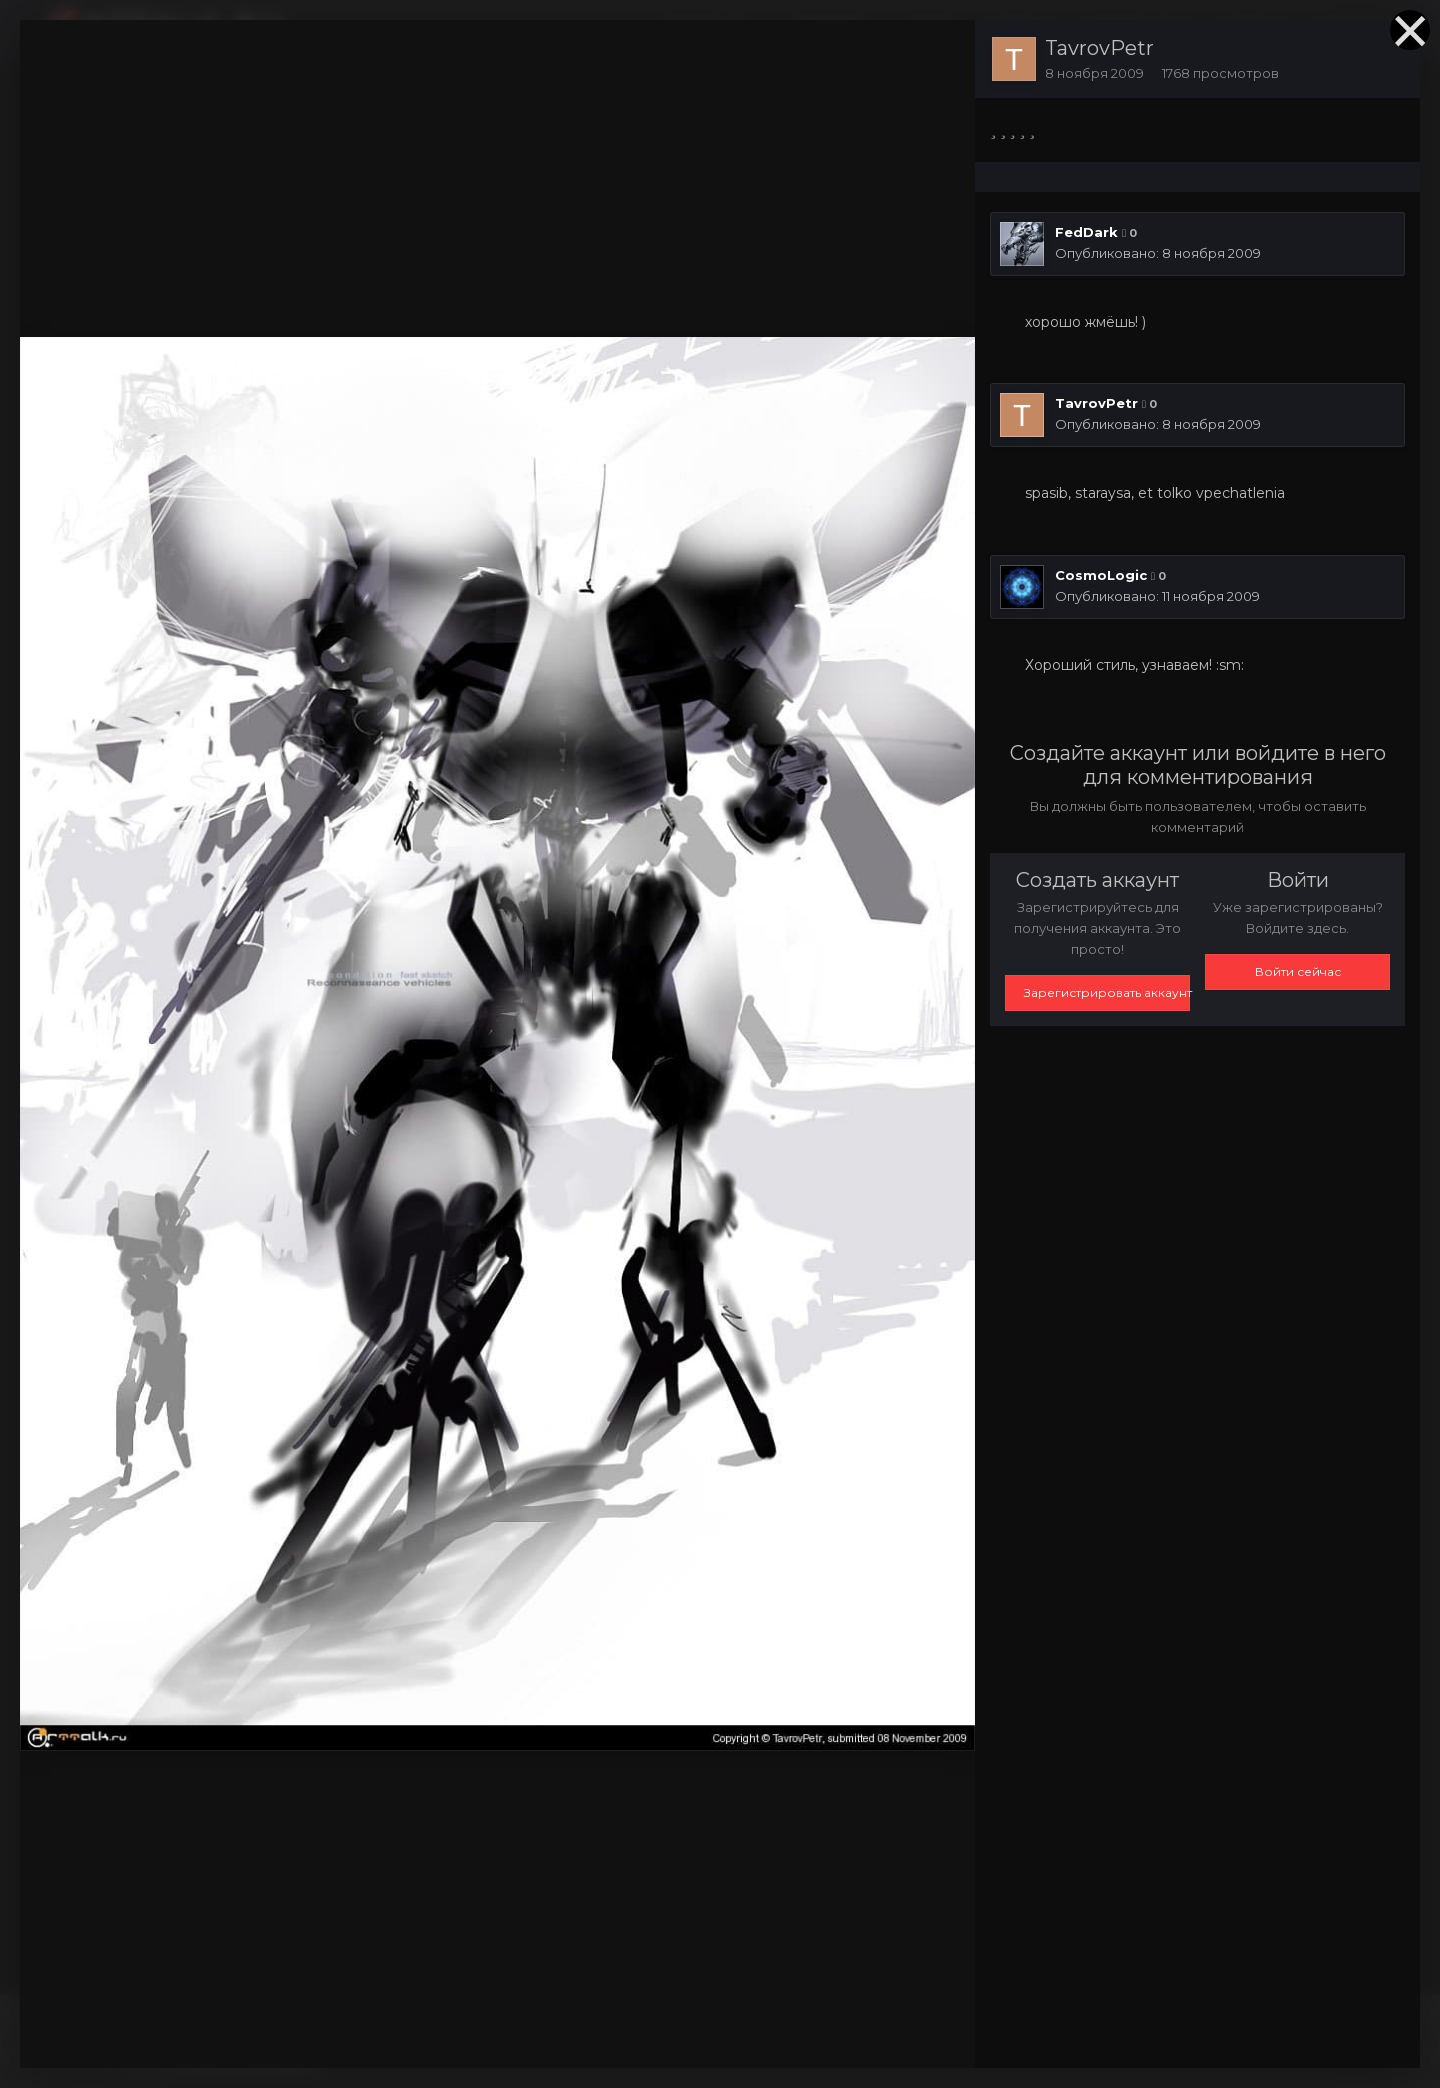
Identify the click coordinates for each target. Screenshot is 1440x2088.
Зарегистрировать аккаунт (1107, 992)
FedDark (1086, 232)
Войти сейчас (1298, 971)
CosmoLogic (1101, 575)
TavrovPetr (1099, 48)
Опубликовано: (1158, 253)
